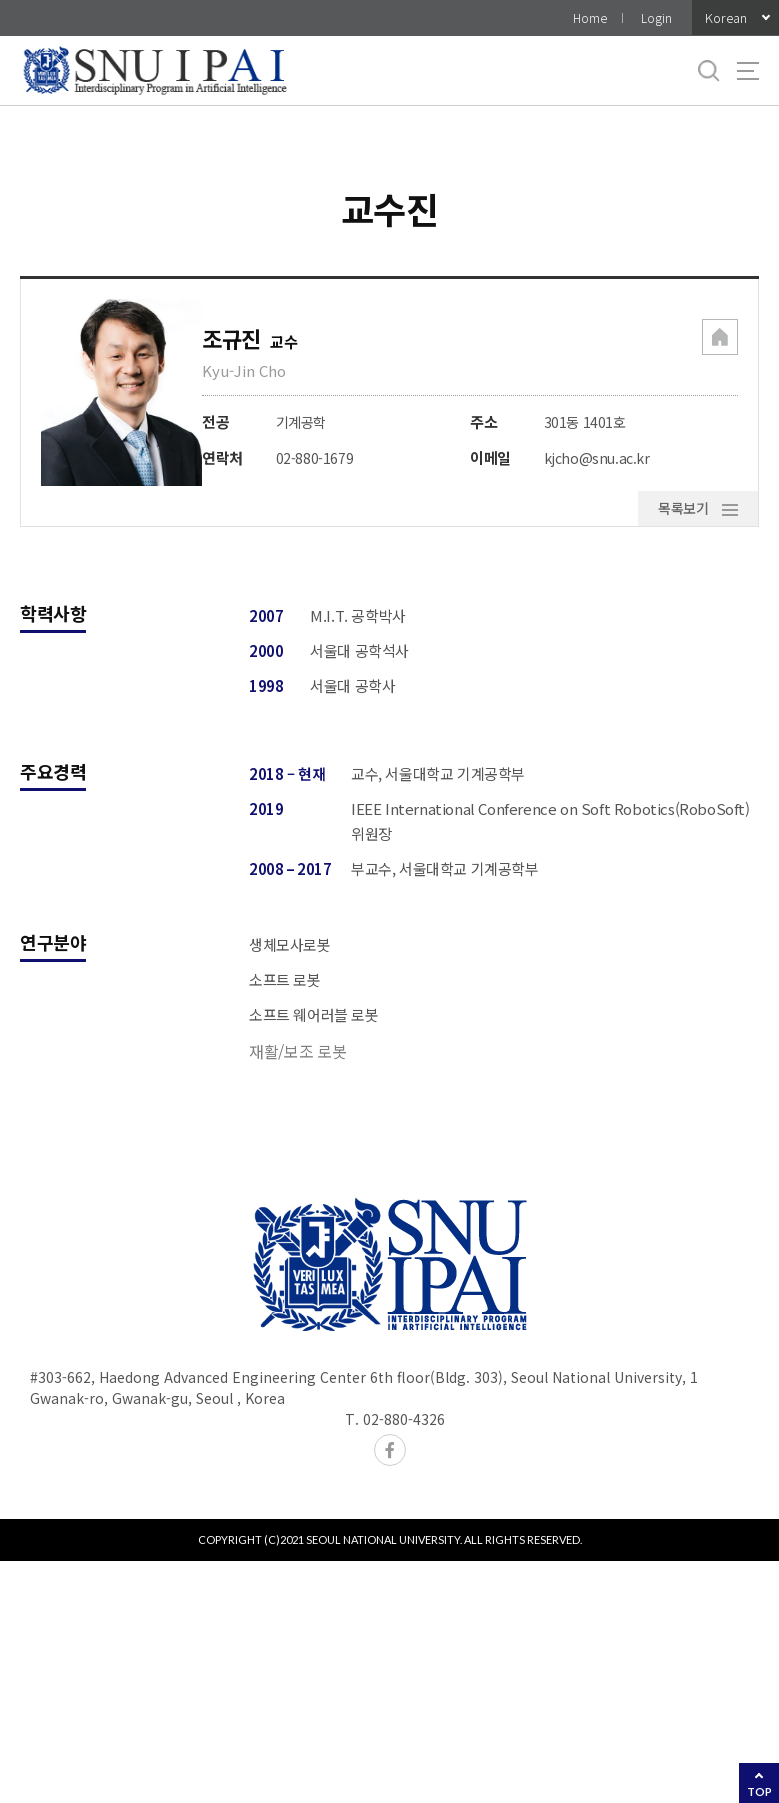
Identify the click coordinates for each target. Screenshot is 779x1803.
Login (656, 17)
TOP (759, 1791)
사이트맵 (748, 71)
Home (590, 17)
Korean (726, 17)
